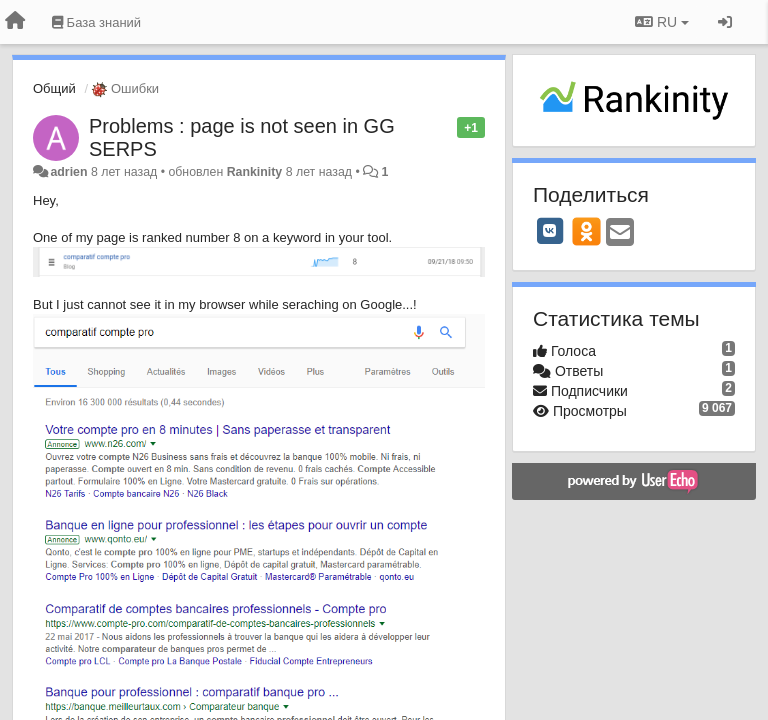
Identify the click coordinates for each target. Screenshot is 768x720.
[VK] (550, 231)
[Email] (620, 233)
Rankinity (255, 172)
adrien (68, 172)
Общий (54, 88)
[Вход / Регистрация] (725, 22)
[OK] (586, 231)
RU (662, 22)
